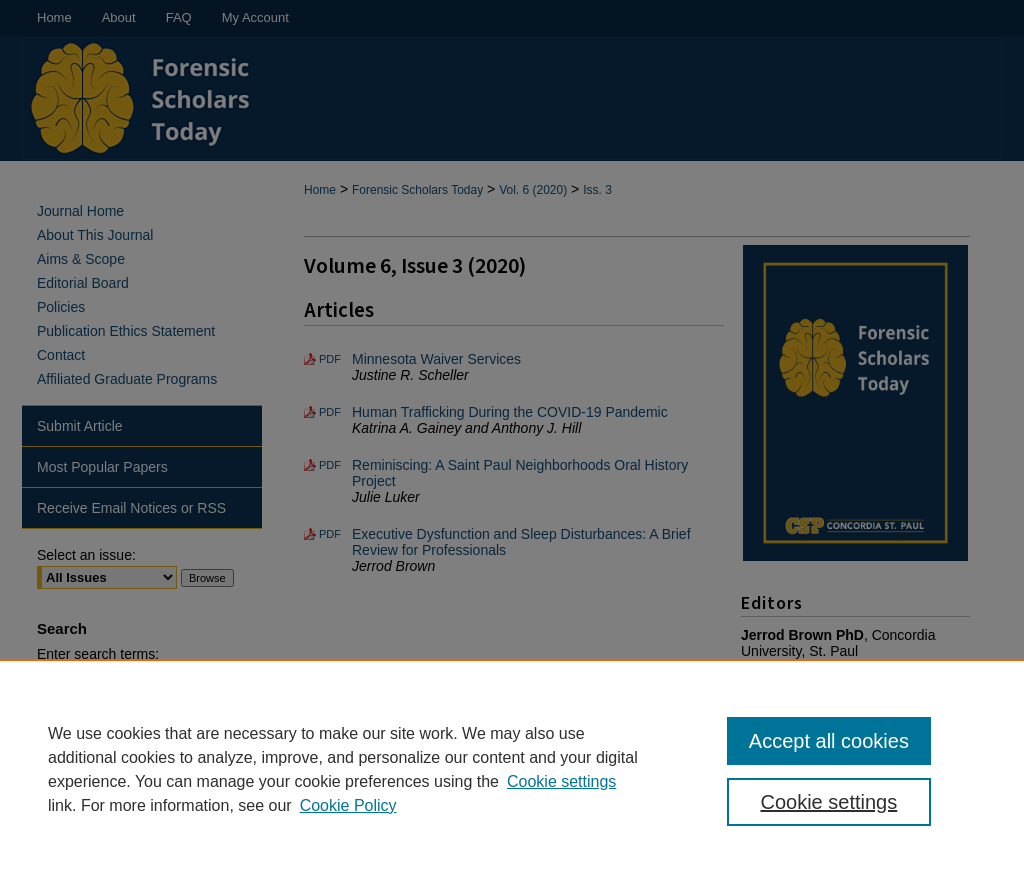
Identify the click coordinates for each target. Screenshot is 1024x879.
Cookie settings (561, 781)
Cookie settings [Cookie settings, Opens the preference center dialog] (828, 802)
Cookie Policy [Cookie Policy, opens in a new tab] (348, 805)
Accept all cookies (829, 741)
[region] (512, 769)
